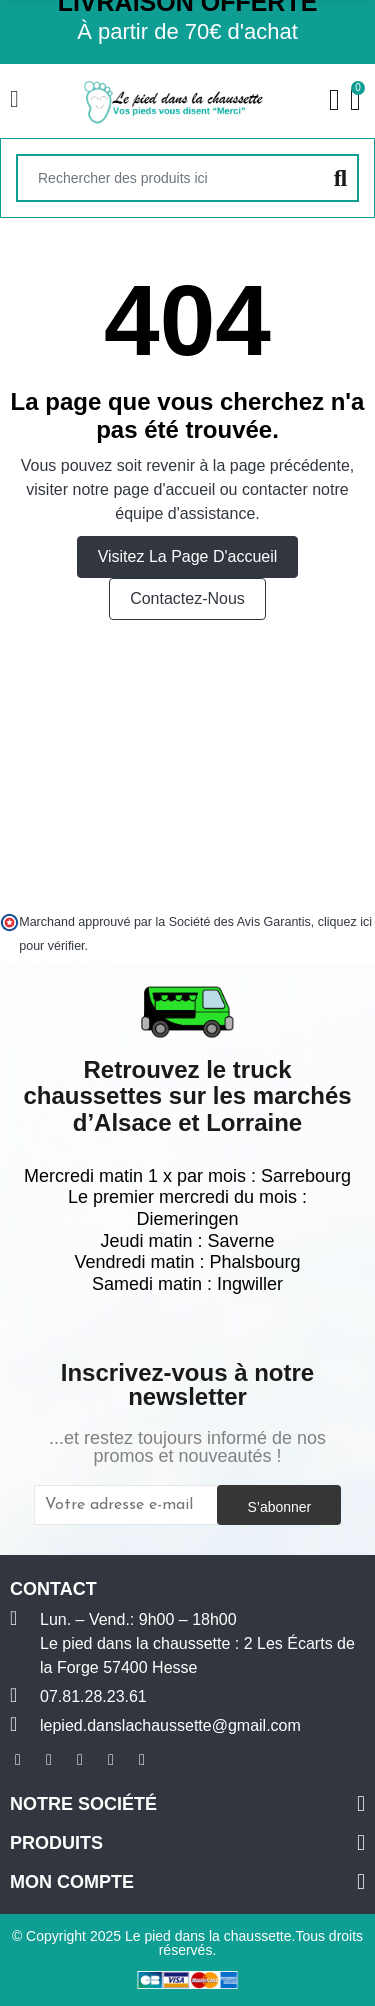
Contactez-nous (187, 598)
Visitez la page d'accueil (188, 556)
